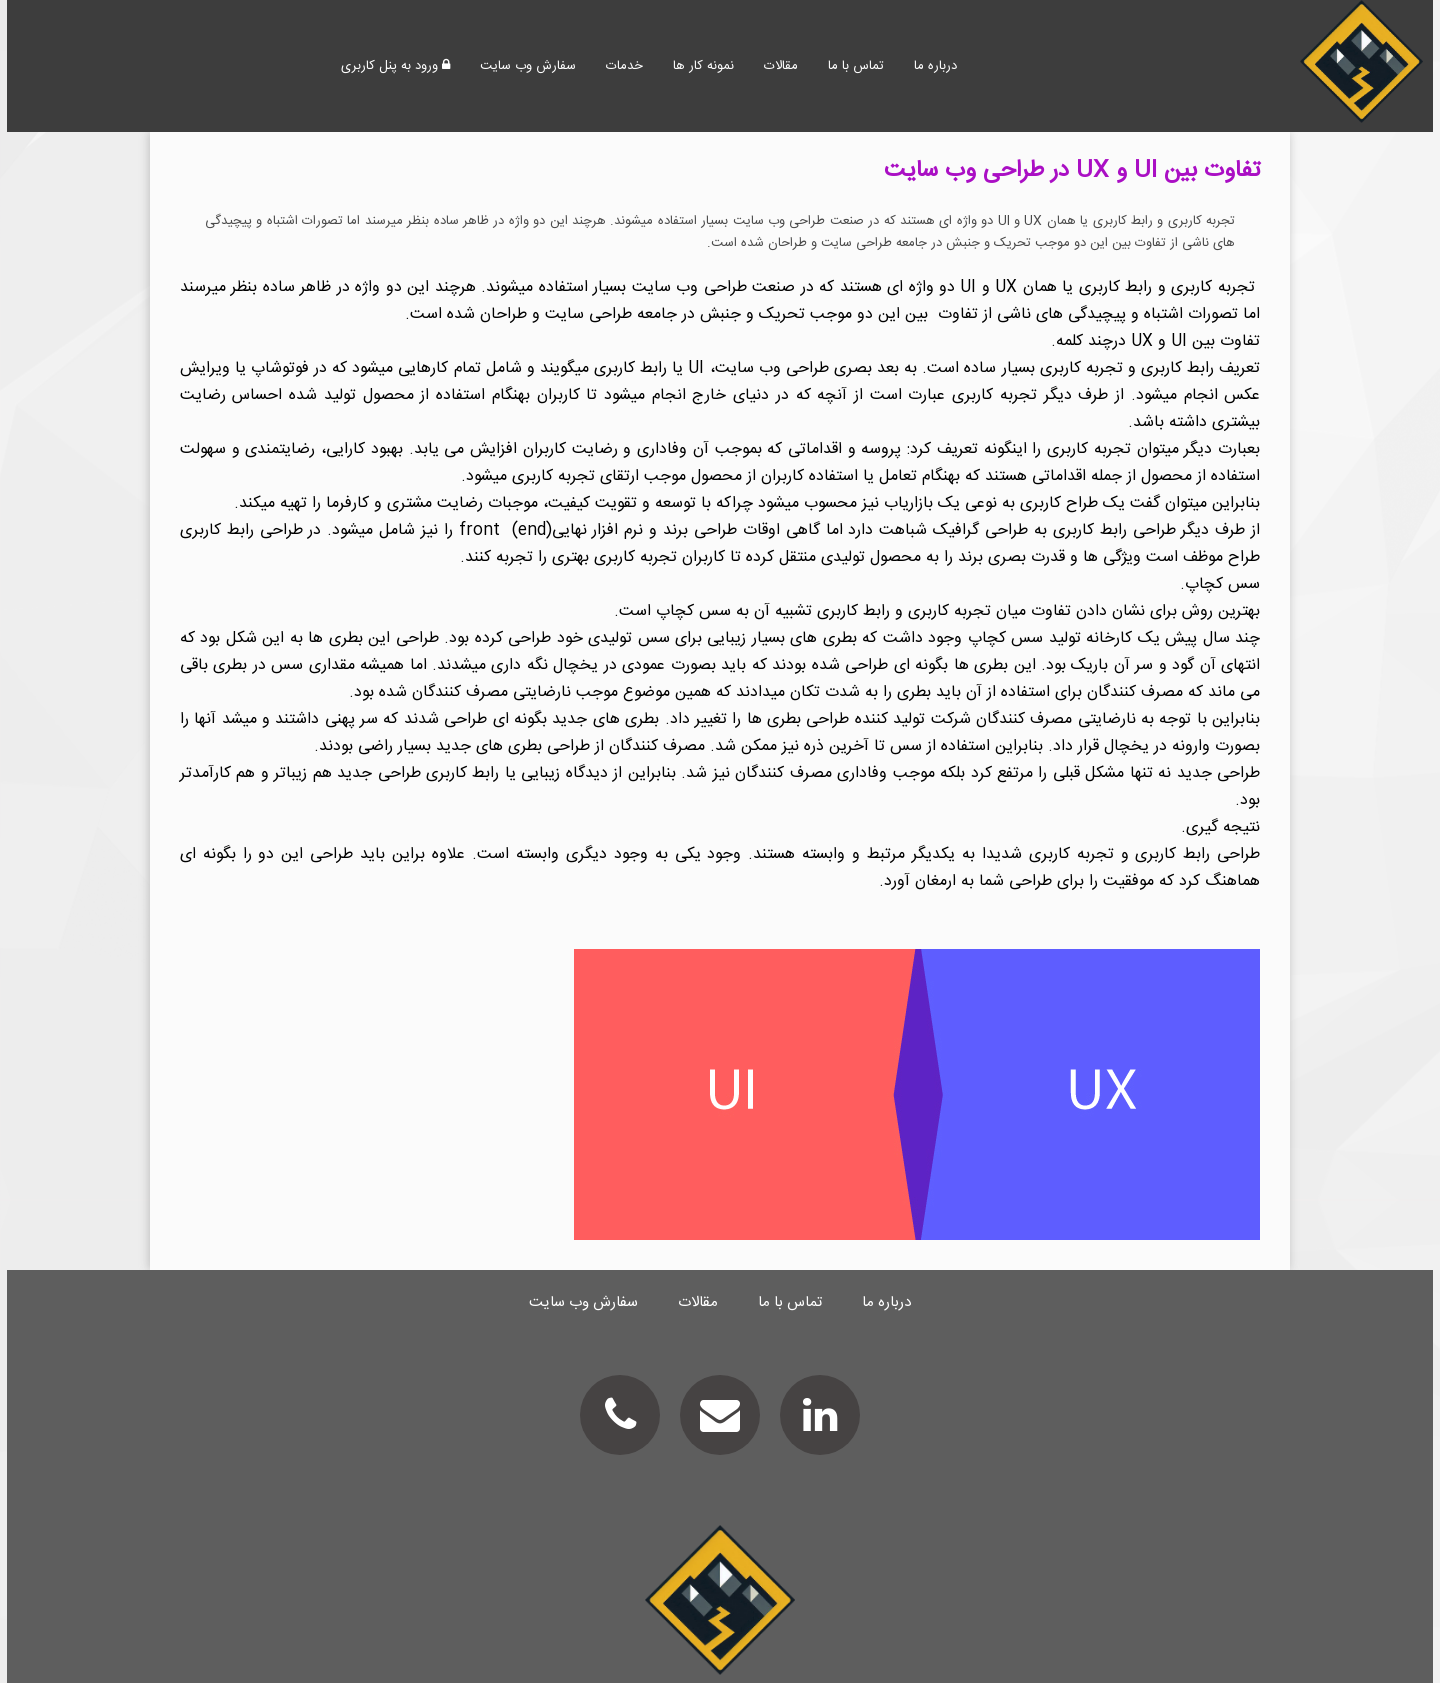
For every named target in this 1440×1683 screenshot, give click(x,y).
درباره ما (935, 66)
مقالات (781, 66)
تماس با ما (856, 66)
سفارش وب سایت (528, 66)
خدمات (624, 66)
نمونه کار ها (703, 66)
